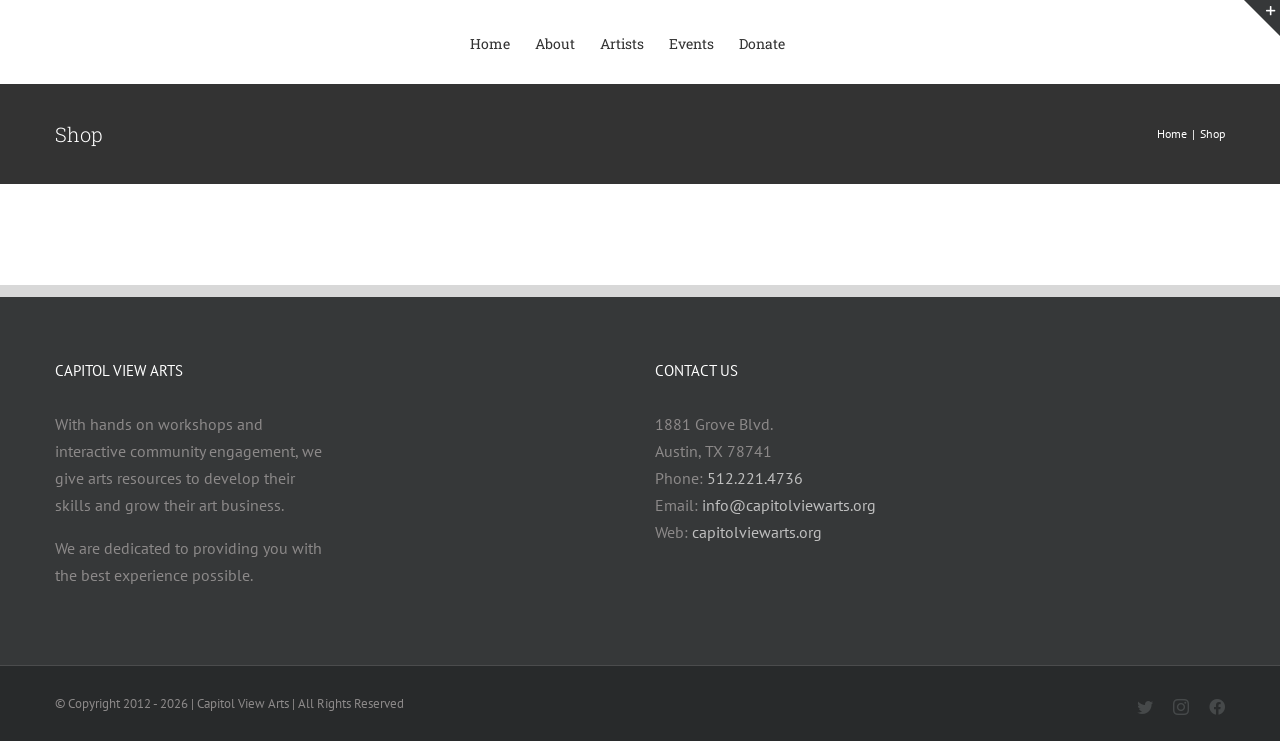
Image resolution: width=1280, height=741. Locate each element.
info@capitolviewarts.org (789, 505)
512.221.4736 (755, 478)
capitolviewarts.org (757, 532)
